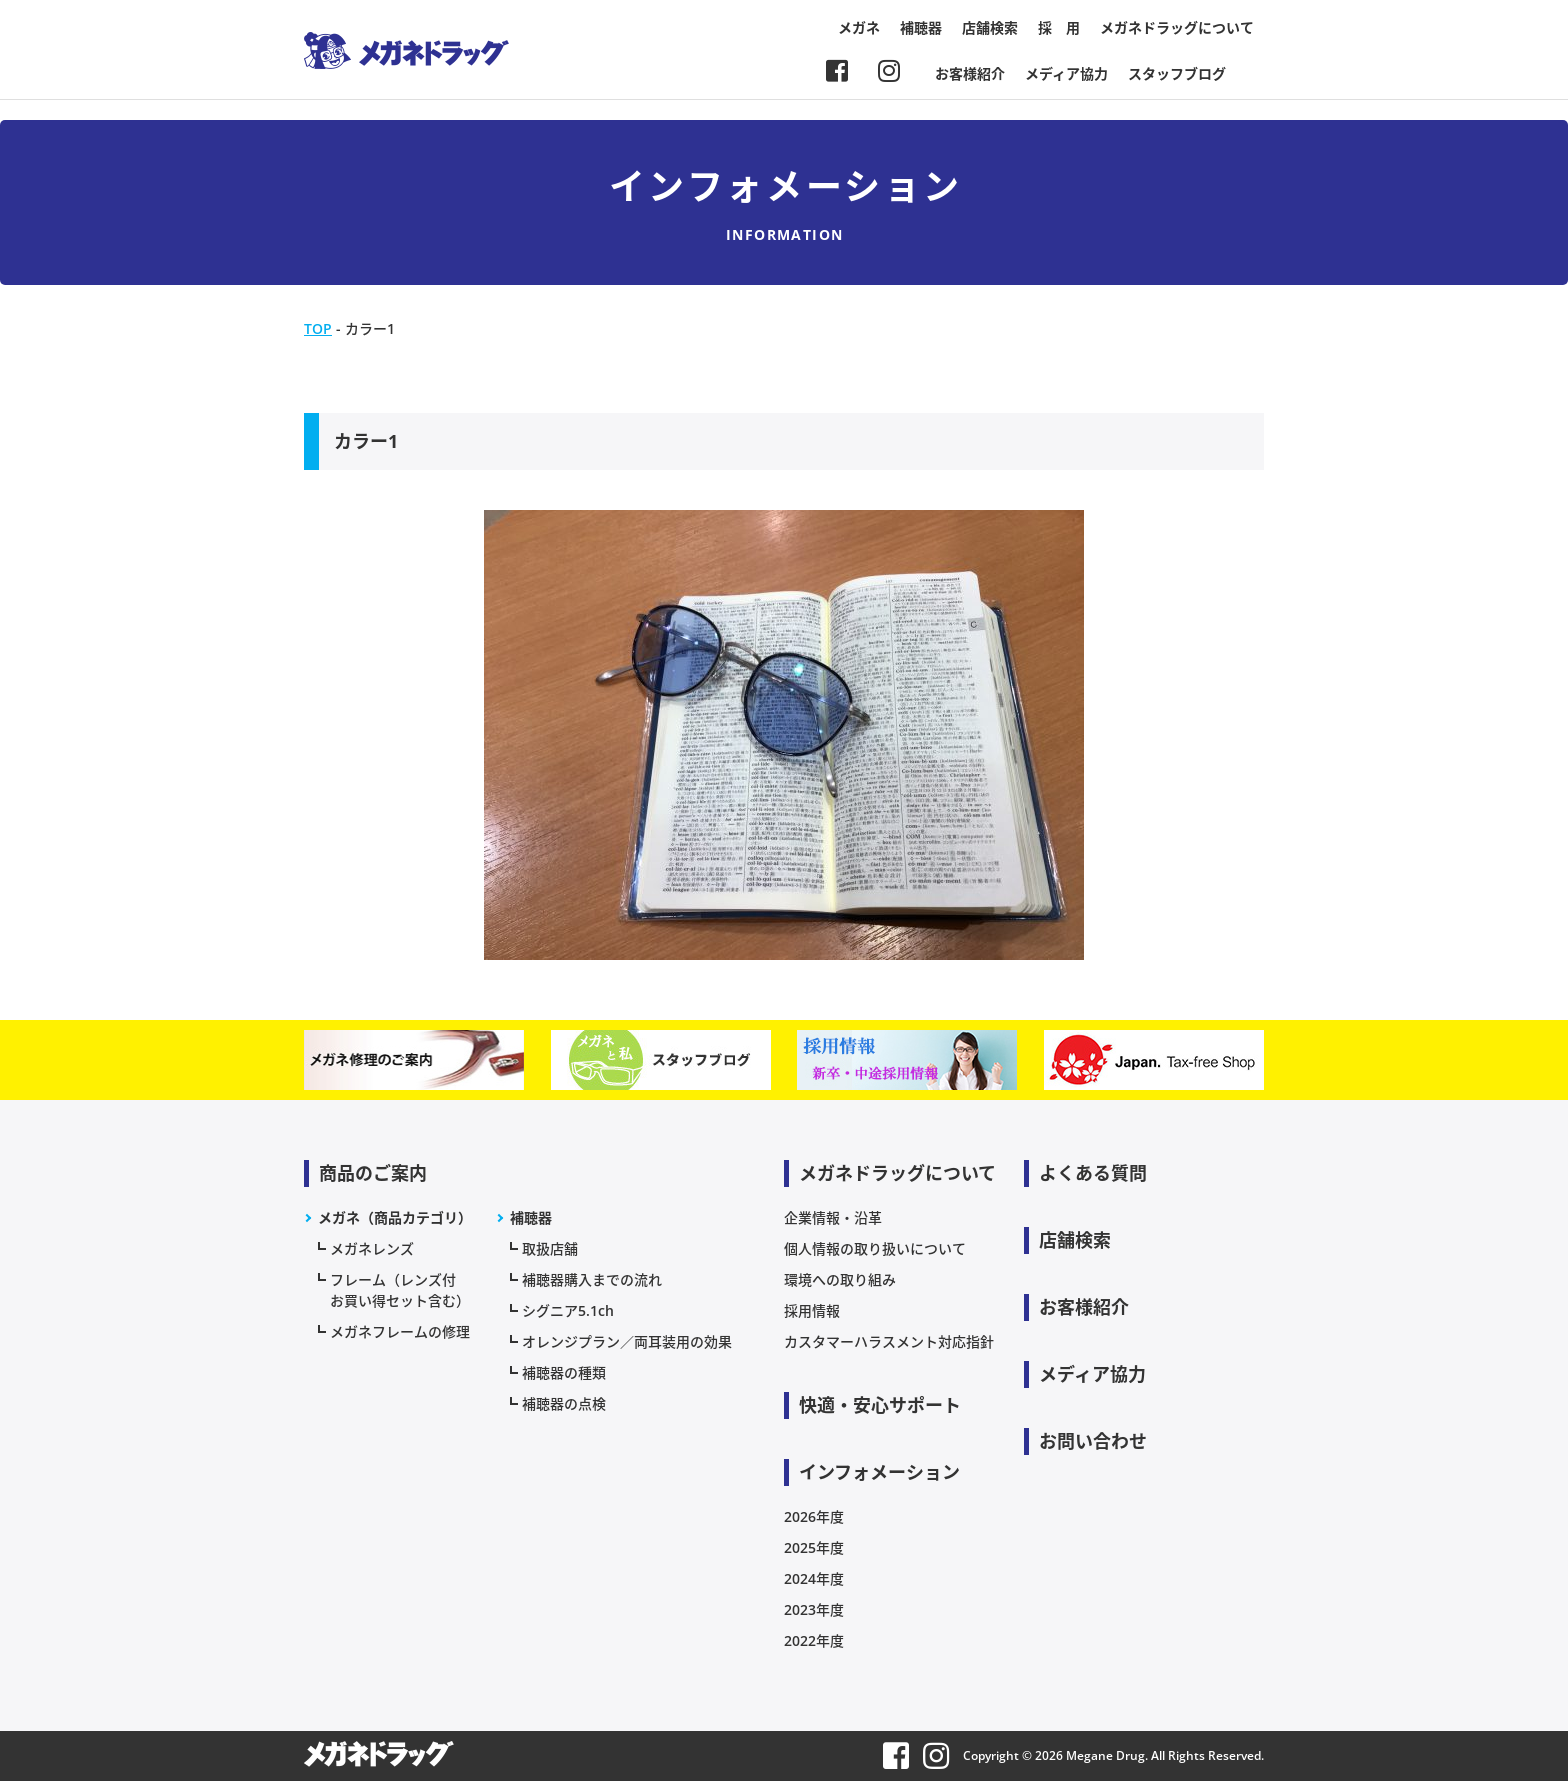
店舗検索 (990, 27)
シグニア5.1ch (568, 1310)
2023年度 (814, 1609)
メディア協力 (1066, 73)
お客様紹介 (970, 73)
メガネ (859, 27)
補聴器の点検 (564, 1403)
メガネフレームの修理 (400, 1331)
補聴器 (921, 27)
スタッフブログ (1177, 73)
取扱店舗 (550, 1248)
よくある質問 (1093, 1173)
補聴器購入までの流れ (592, 1279)
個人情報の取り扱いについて (875, 1248)
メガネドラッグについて (1177, 27)
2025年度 (814, 1547)
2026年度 (814, 1516)
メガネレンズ (372, 1248)
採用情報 (812, 1310)
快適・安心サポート (880, 1405)
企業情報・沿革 (833, 1217)
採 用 (1059, 27)
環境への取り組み (840, 1279)
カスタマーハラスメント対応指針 (889, 1341)
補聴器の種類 (564, 1372)
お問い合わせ (1093, 1441)
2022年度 (814, 1640)
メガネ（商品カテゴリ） (395, 1217)
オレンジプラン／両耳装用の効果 (627, 1341)
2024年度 (814, 1578)
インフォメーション (879, 1472)
